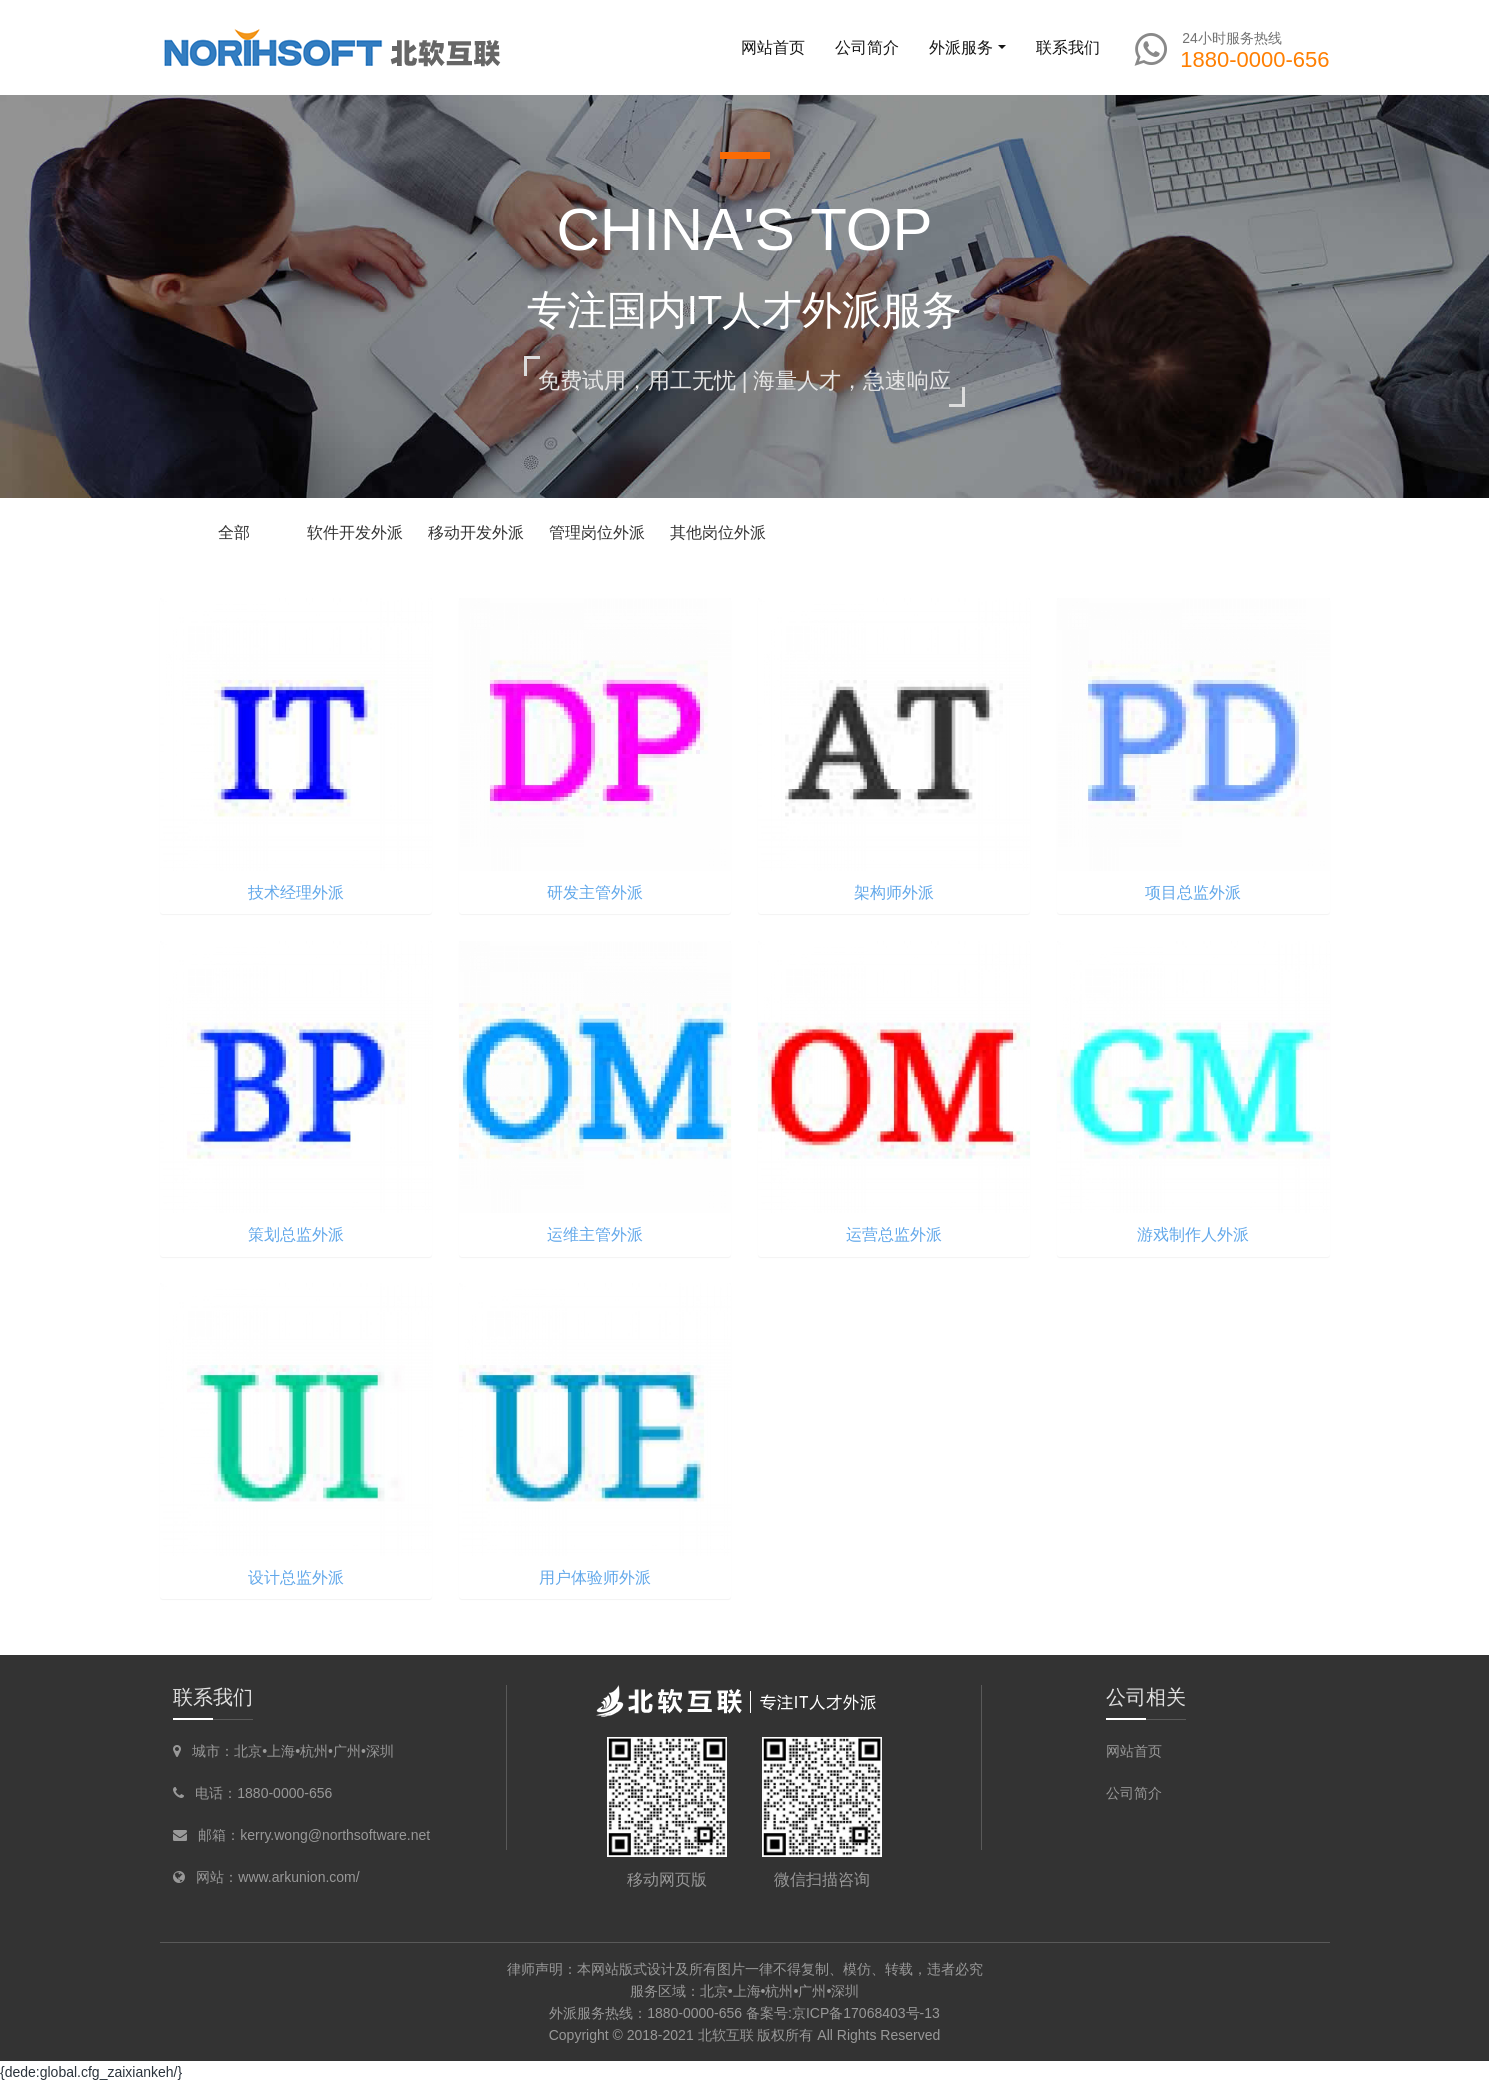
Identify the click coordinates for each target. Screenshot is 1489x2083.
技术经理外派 (296, 892)
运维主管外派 (595, 1234)
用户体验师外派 (595, 1577)
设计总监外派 (296, 1577)
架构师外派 (894, 892)
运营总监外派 (894, 1234)
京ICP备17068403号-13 (866, 2013)
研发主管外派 (595, 892)
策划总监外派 (296, 1234)
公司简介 (1134, 1793)
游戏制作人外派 (1193, 1234)
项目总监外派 (1193, 892)
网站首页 (773, 47)
